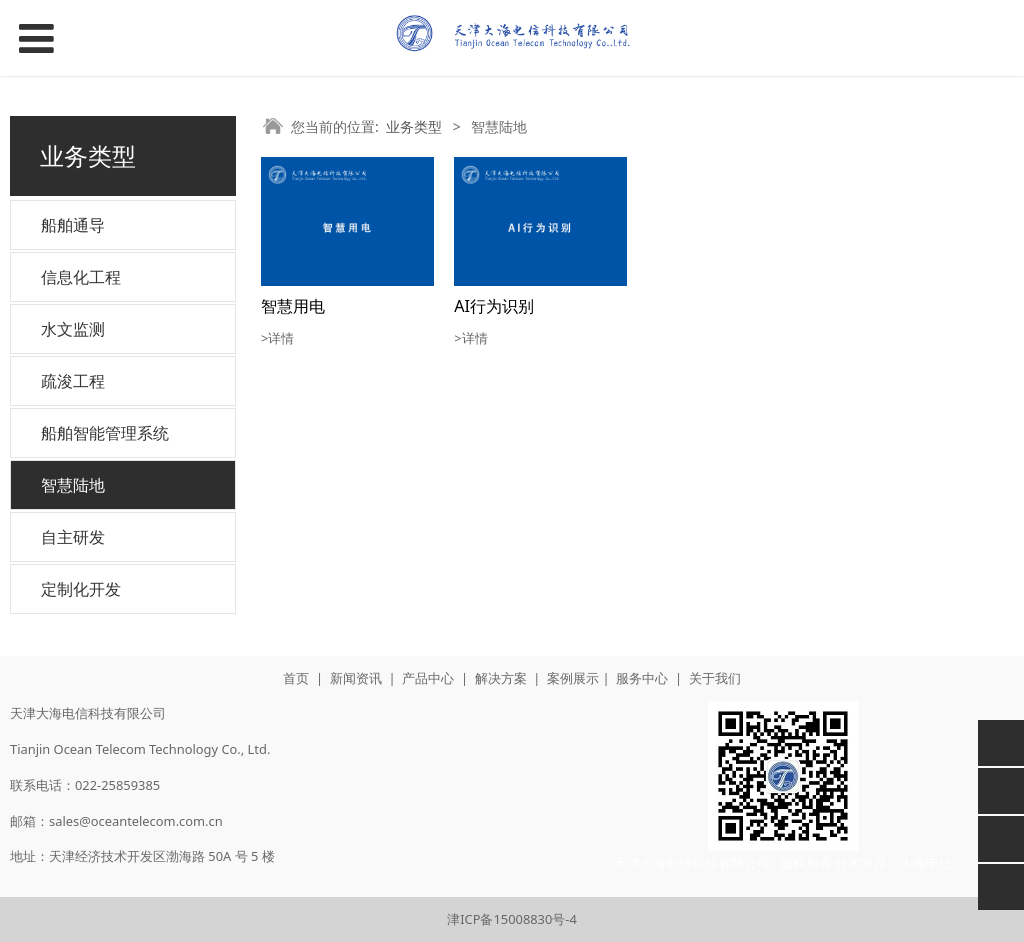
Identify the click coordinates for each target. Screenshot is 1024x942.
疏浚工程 (73, 381)
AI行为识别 (494, 306)
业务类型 (414, 126)
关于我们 (715, 678)
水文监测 (73, 329)
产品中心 (428, 678)
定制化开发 (81, 589)
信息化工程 (81, 277)
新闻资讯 (356, 678)
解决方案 (501, 678)
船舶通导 (73, 225)
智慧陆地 (73, 485)
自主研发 (73, 537)
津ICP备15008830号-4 (512, 919)
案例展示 (573, 678)
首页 (296, 678)
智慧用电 (293, 306)
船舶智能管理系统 (105, 433)
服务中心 (642, 678)
